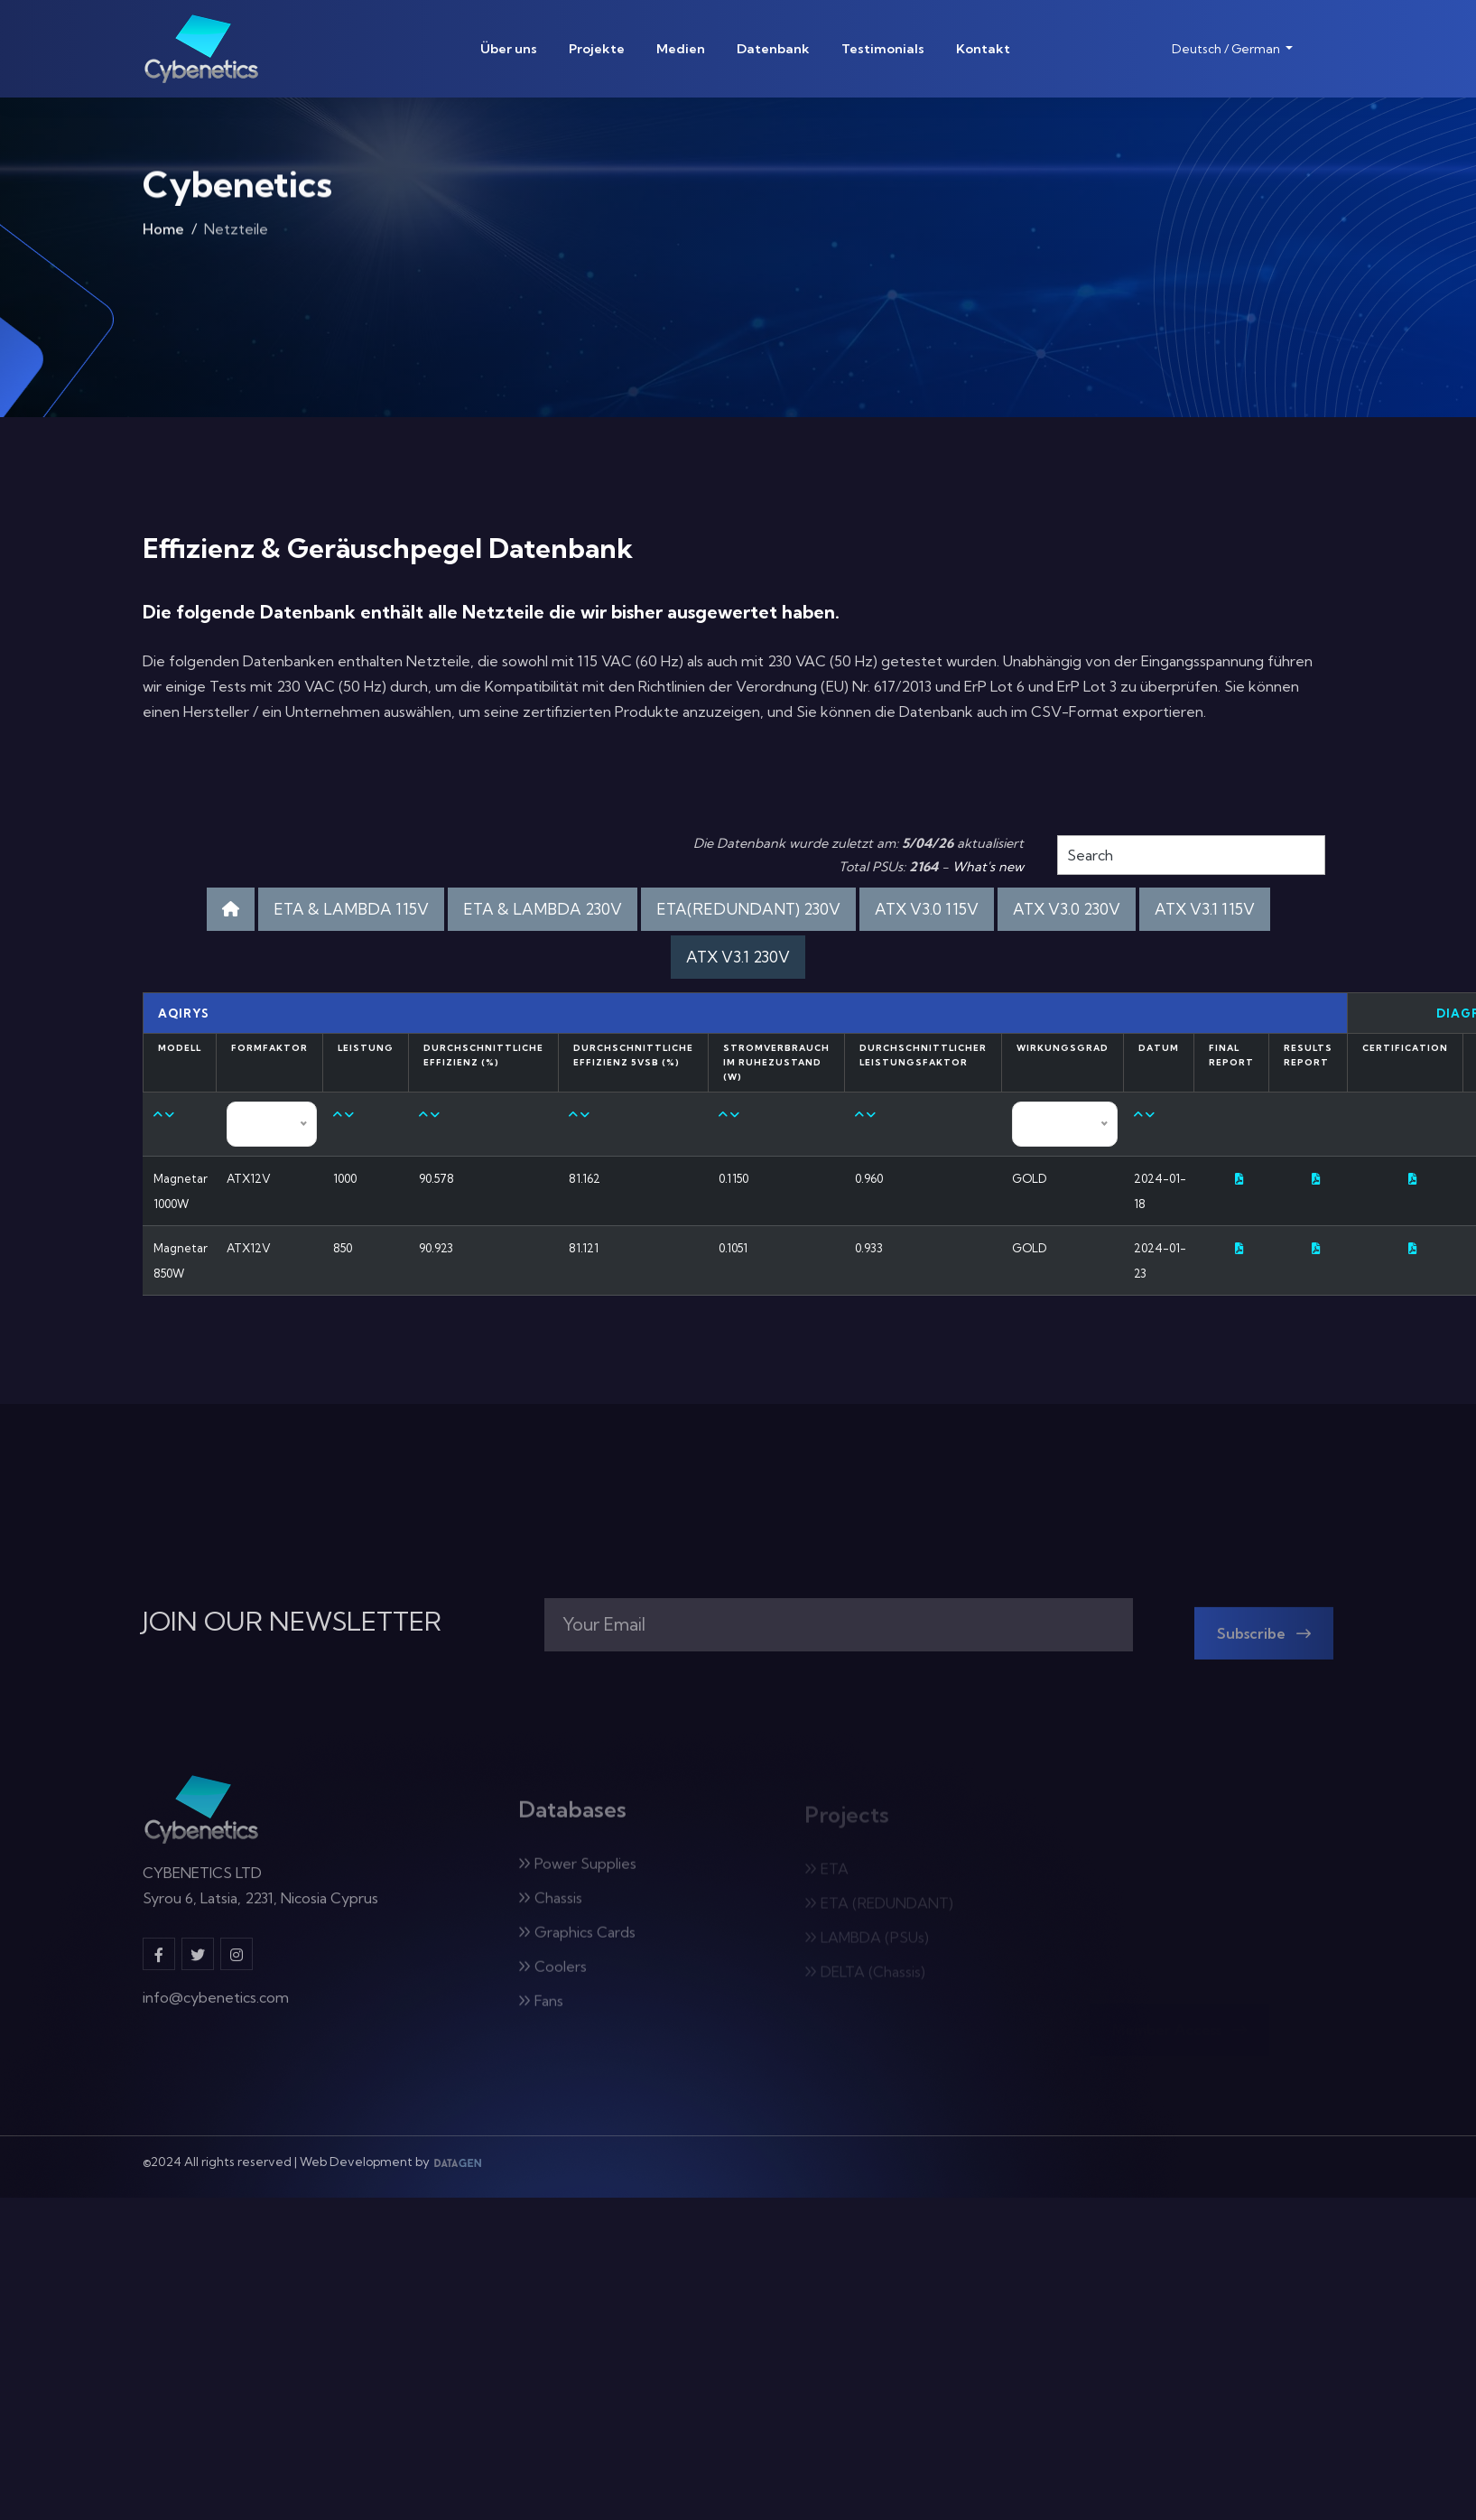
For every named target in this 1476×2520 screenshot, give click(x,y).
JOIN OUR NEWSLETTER (292, 1621)
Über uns (508, 49)
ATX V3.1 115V (1205, 908)
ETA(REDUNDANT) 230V (748, 908)
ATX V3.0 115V (927, 908)
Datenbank (773, 49)
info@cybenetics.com (216, 2009)
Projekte (597, 49)
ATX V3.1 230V (738, 956)
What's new (988, 867)
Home (163, 235)
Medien (680, 49)
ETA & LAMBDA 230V (542, 908)
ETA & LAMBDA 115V (351, 908)
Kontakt (983, 49)
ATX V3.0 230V (1066, 908)
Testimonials (882, 49)
